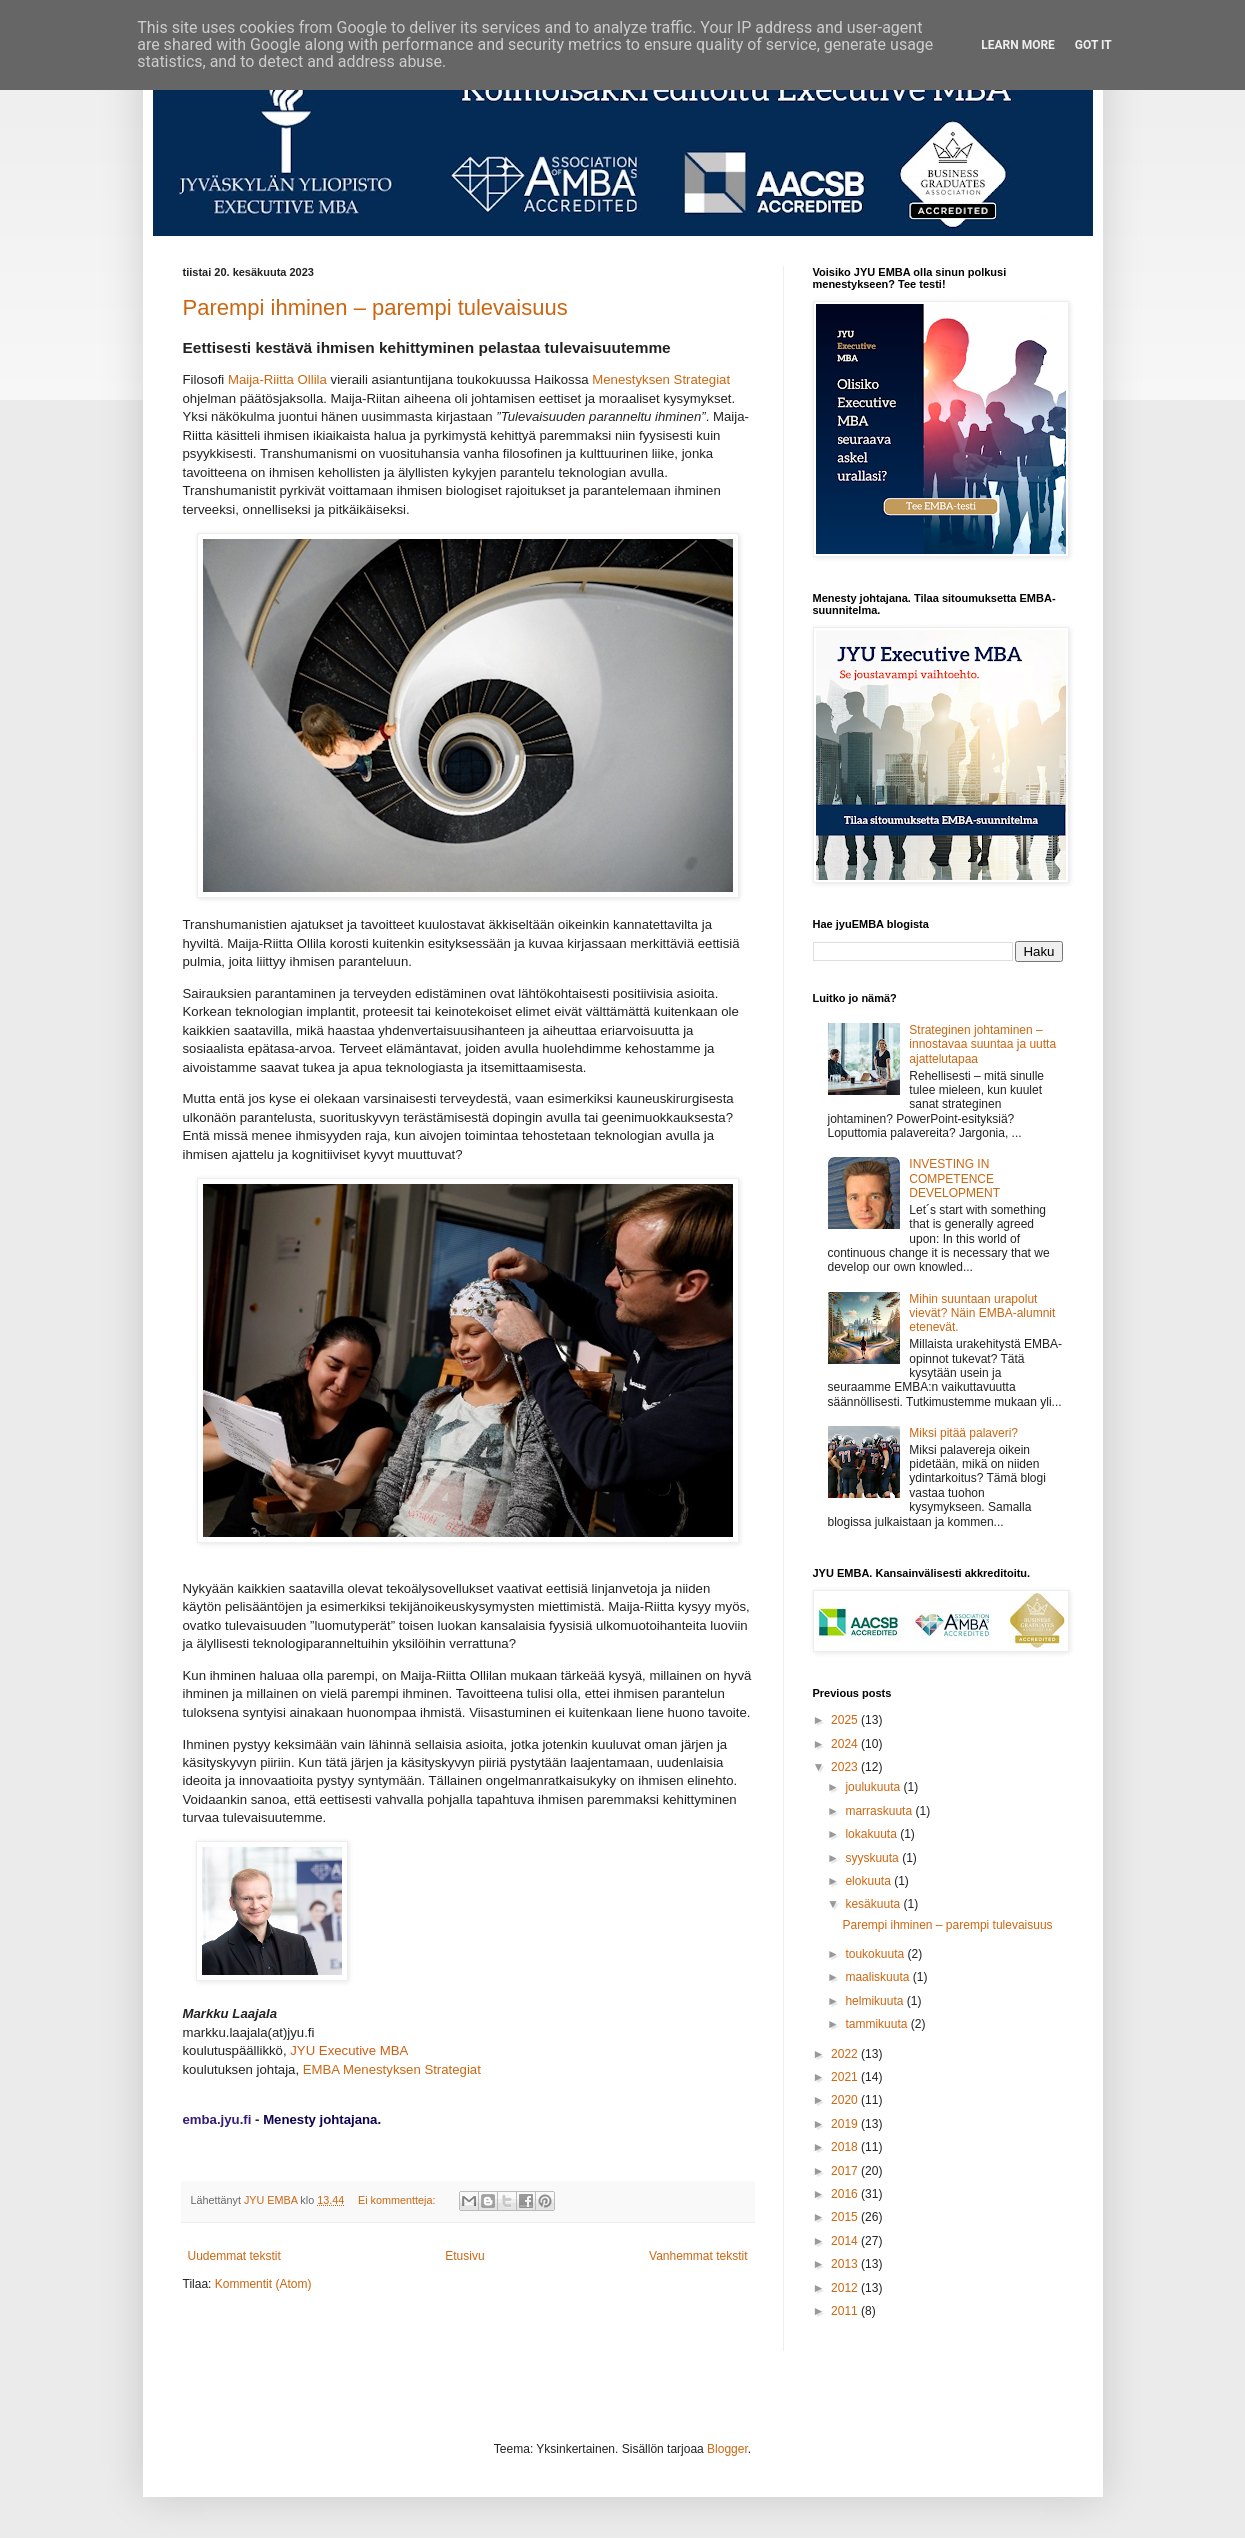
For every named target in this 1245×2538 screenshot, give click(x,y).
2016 (846, 2194)
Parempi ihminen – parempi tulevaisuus (375, 307)
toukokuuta (876, 1954)
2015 (846, 2217)
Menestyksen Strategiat (661, 379)
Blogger (727, 2449)
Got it (1093, 45)
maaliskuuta (878, 1977)
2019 (846, 2124)
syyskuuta (873, 1858)
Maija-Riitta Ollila (277, 379)
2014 (846, 2241)
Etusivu (464, 2256)
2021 (846, 2077)
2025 (846, 1720)
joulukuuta (874, 1787)
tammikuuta (877, 2024)
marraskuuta (880, 1811)
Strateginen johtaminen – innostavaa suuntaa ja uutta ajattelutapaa (982, 1044)
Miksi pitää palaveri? (963, 1433)
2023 (846, 1767)
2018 (846, 2147)
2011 (846, 2311)
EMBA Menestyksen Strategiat (392, 2069)
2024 (846, 1744)
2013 (846, 2264)
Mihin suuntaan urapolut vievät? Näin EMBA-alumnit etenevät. (982, 1313)
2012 (846, 2288)
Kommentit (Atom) (263, 2284)
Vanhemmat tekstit (698, 2256)
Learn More (1018, 45)
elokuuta (869, 1881)
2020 (846, 2100)
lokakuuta (872, 1834)
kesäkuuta (874, 1904)
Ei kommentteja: (398, 2200)
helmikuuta (875, 2001)
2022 (846, 2054)
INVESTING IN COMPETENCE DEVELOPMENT (954, 1178)
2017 (846, 2171)
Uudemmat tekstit (234, 2256)
